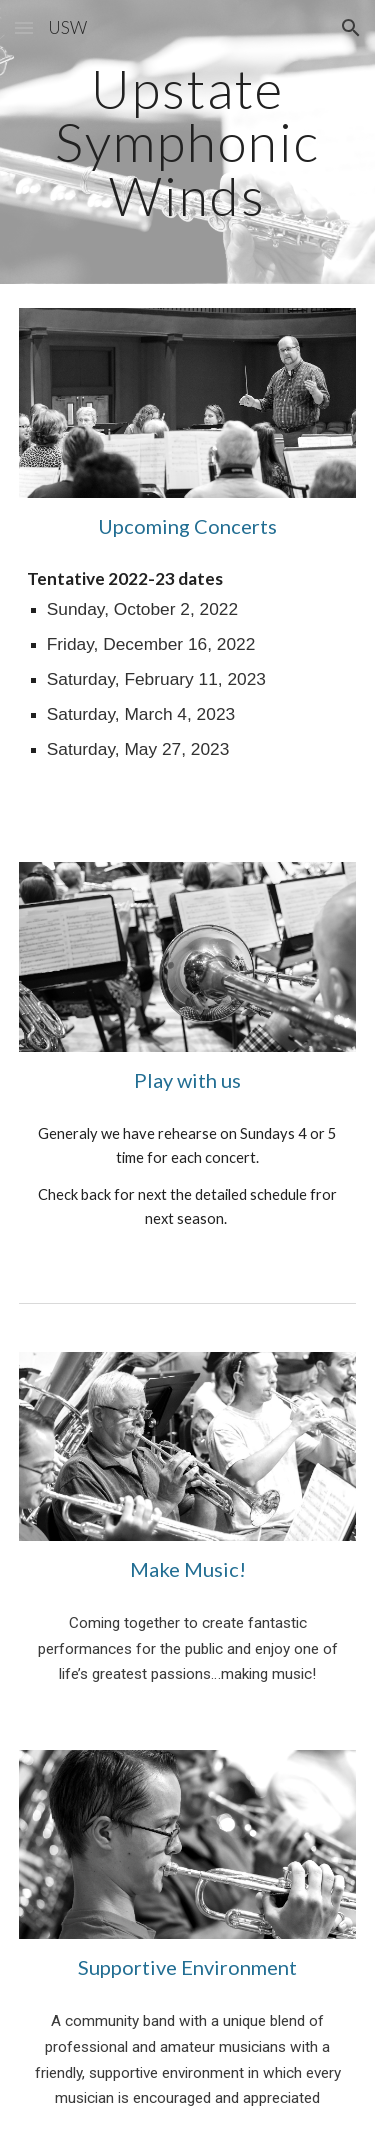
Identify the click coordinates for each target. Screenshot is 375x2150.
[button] (24, 27)
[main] (188, 142)
